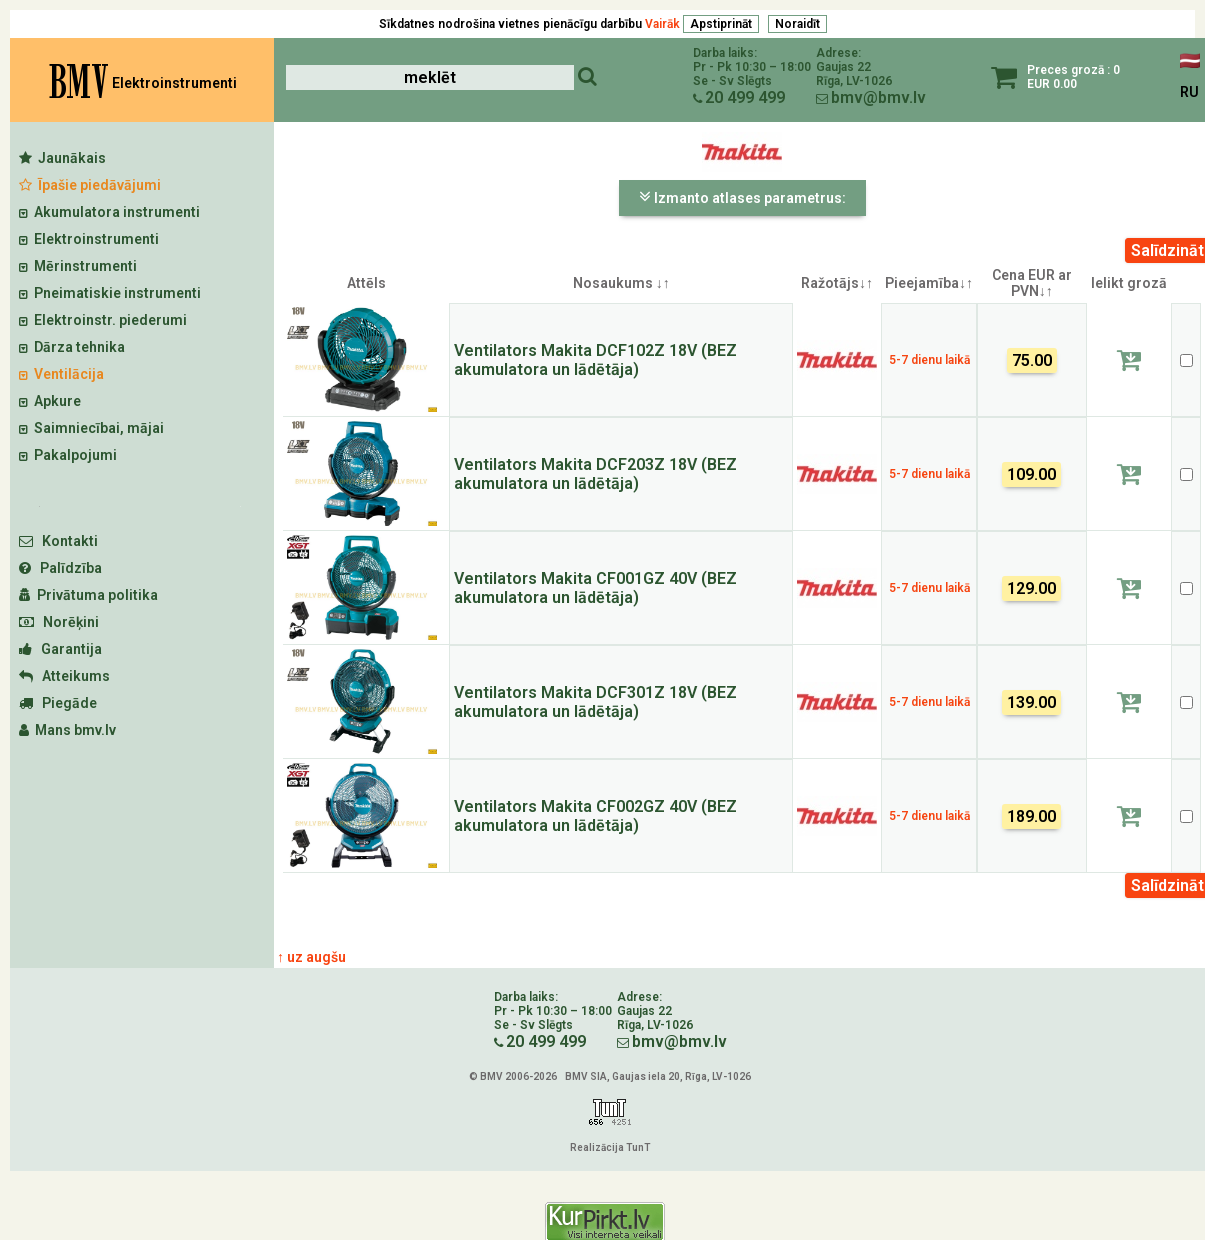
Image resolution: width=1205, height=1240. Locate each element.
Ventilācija (61, 374)
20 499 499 (745, 97)
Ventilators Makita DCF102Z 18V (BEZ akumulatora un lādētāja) (595, 360)
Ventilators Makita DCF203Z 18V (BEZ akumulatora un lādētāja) (595, 474)
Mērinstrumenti (78, 266)
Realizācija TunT (610, 1147)
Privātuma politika (88, 595)
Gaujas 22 (843, 67)
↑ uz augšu (311, 957)
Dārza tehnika (72, 347)
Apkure (50, 401)
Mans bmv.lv (67, 730)
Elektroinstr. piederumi (103, 320)
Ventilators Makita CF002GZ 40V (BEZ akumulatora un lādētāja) (595, 816)
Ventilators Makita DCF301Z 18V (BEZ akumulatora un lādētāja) (595, 702)
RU (1189, 92)
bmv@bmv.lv (878, 97)
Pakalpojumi (68, 455)
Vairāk (662, 24)
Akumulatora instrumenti (109, 212)
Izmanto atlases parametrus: (742, 197)
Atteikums (64, 676)
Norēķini (59, 622)
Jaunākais (62, 158)
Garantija (60, 649)
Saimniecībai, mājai (91, 428)
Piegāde (58, 703)
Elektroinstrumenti (89, 239)
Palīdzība (60, 568)
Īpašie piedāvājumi (90, 185)
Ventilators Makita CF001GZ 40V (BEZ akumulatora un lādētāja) (595, 588)
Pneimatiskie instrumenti (110, 293)
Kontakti (58, 541)
